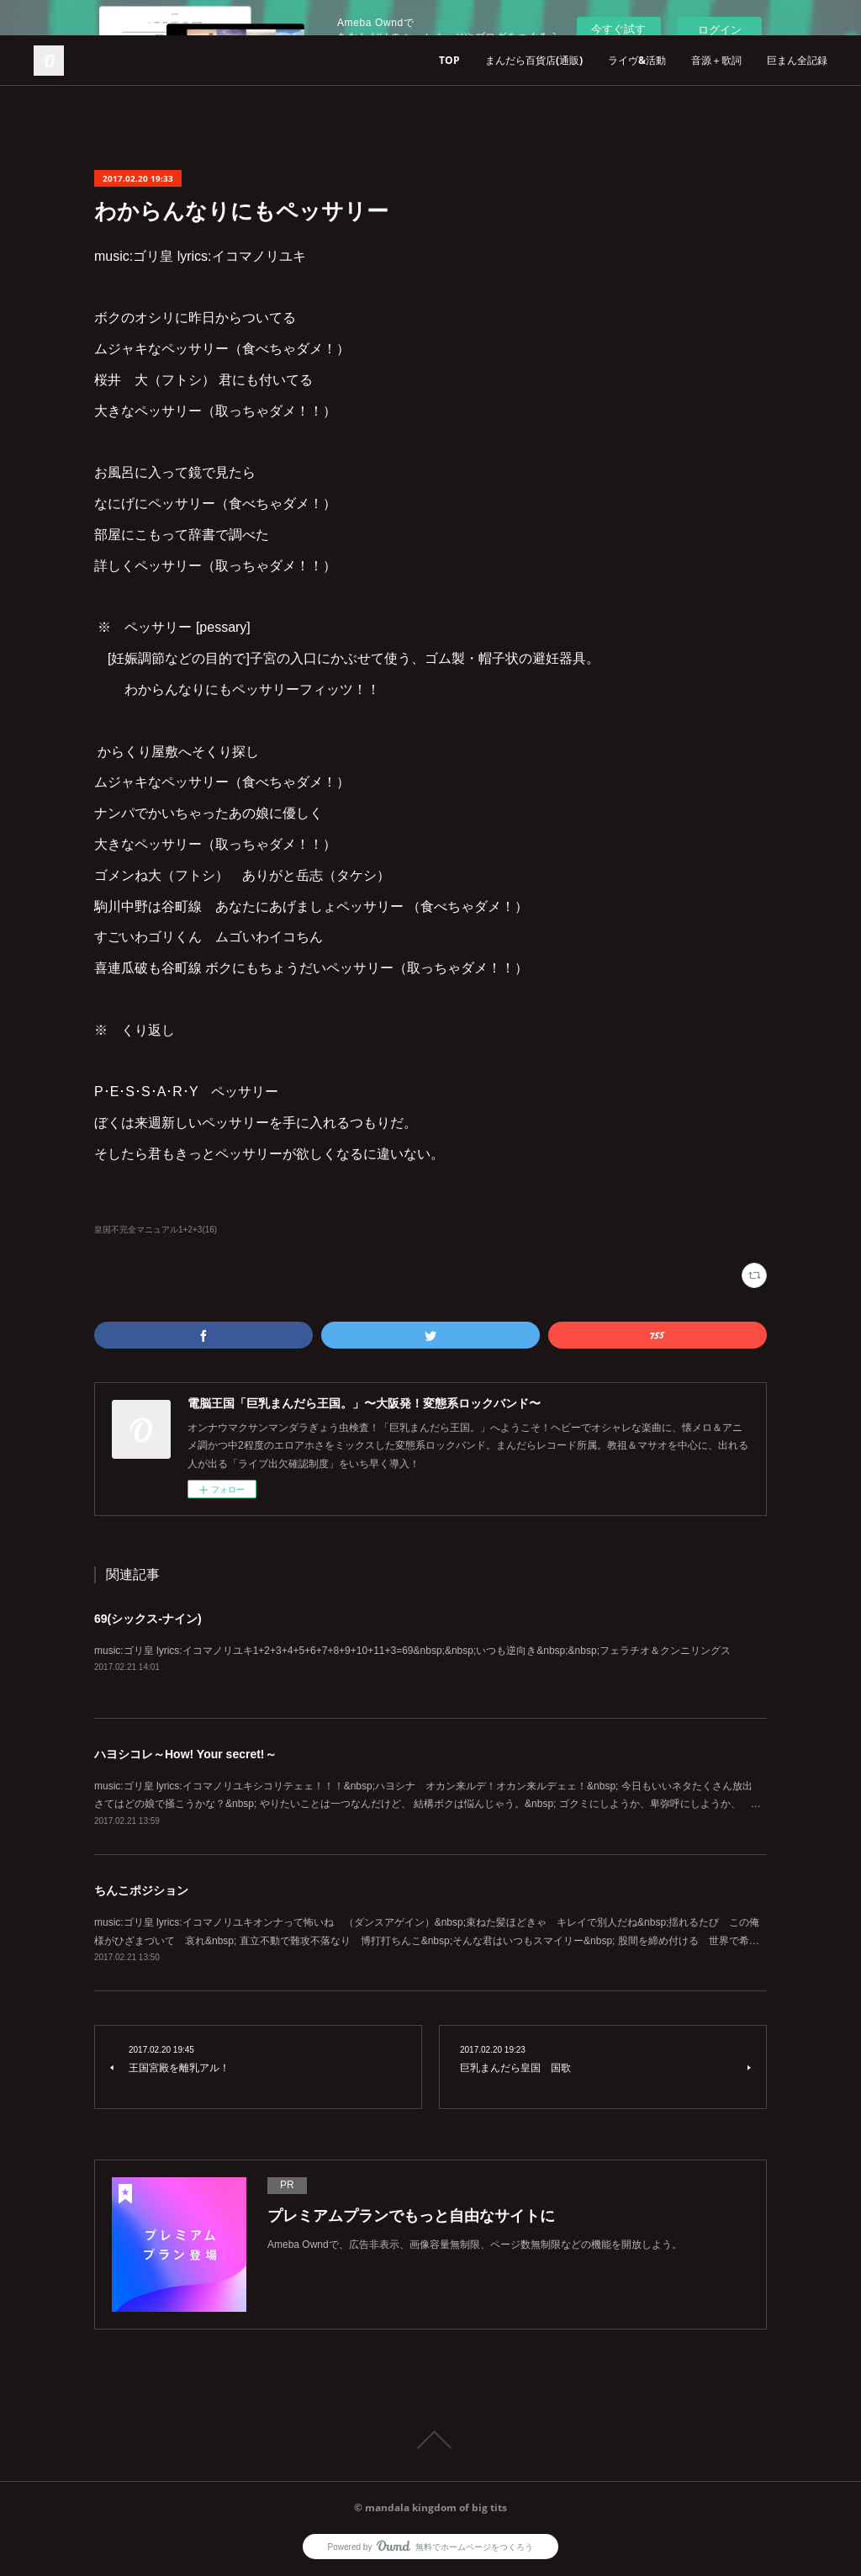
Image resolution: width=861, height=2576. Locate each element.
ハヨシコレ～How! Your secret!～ (185, 1754)
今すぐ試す (618, 29)
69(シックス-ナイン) (148, 1618)
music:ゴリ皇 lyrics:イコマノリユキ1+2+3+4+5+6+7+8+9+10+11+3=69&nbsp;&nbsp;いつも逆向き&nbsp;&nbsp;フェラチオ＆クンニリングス (412, 1650)
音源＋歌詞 (716, 60)
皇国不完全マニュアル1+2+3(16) (155, 1229)
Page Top (430, 2439)
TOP (449, 60)
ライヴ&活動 (637, 60)
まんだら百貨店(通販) (534, 60)
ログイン (720, 30)
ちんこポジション (141, 1890)
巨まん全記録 (797, 60)
